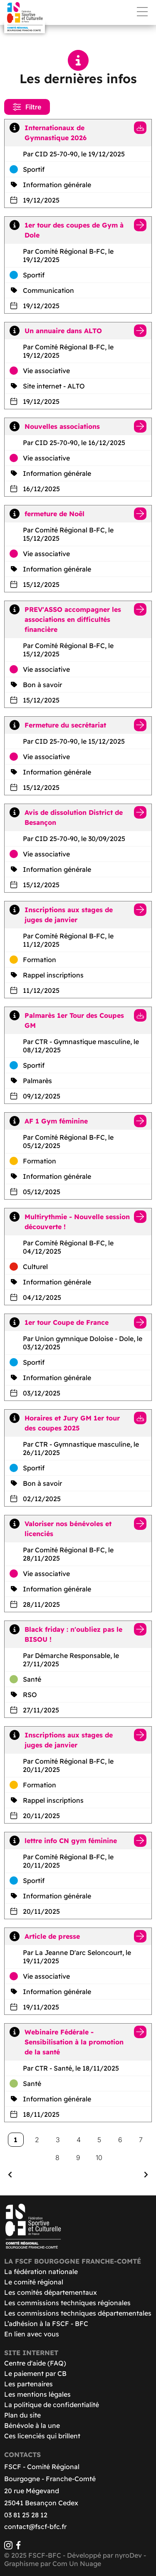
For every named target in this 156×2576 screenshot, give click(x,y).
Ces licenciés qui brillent (42, 2436)
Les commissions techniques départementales (77, 2313)
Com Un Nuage (76, 2563)
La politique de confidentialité (51, 2404)
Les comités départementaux (50, 2292)
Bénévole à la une (32, 2425)
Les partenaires (28, 2384)
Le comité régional (33, 2282)
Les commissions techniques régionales (67, 2303)
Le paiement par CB (35, 2373)
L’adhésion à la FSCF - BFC (46, 2323)
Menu (142, 11)
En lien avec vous (31, 2334)
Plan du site (22, 2415)
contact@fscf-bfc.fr (35, 2526)
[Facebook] (18, 2547)
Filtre (27, 107)
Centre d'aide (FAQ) (35, 2363)
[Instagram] (8, 2547)
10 (99, 2157)
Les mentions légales (37, 2394)
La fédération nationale (41, 2271)
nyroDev (128, 2555)
